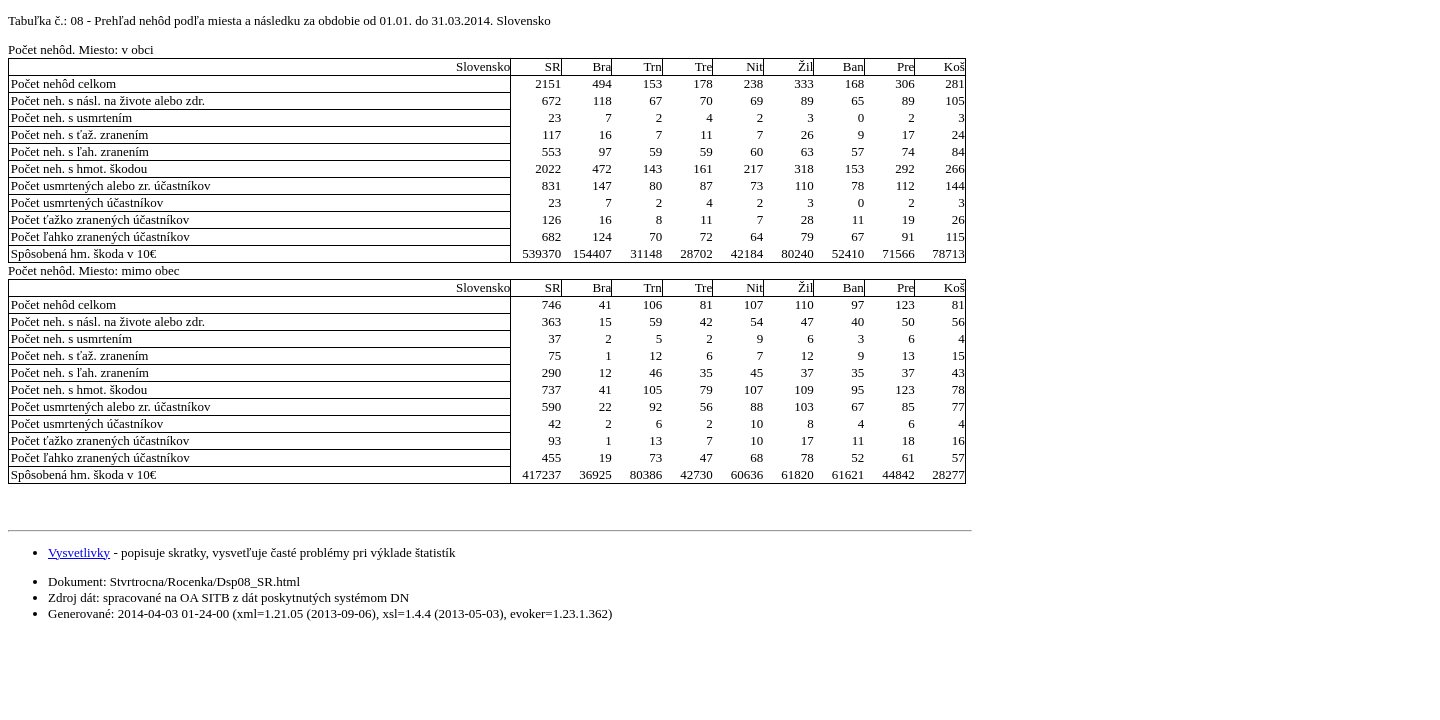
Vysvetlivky (79, 552)
